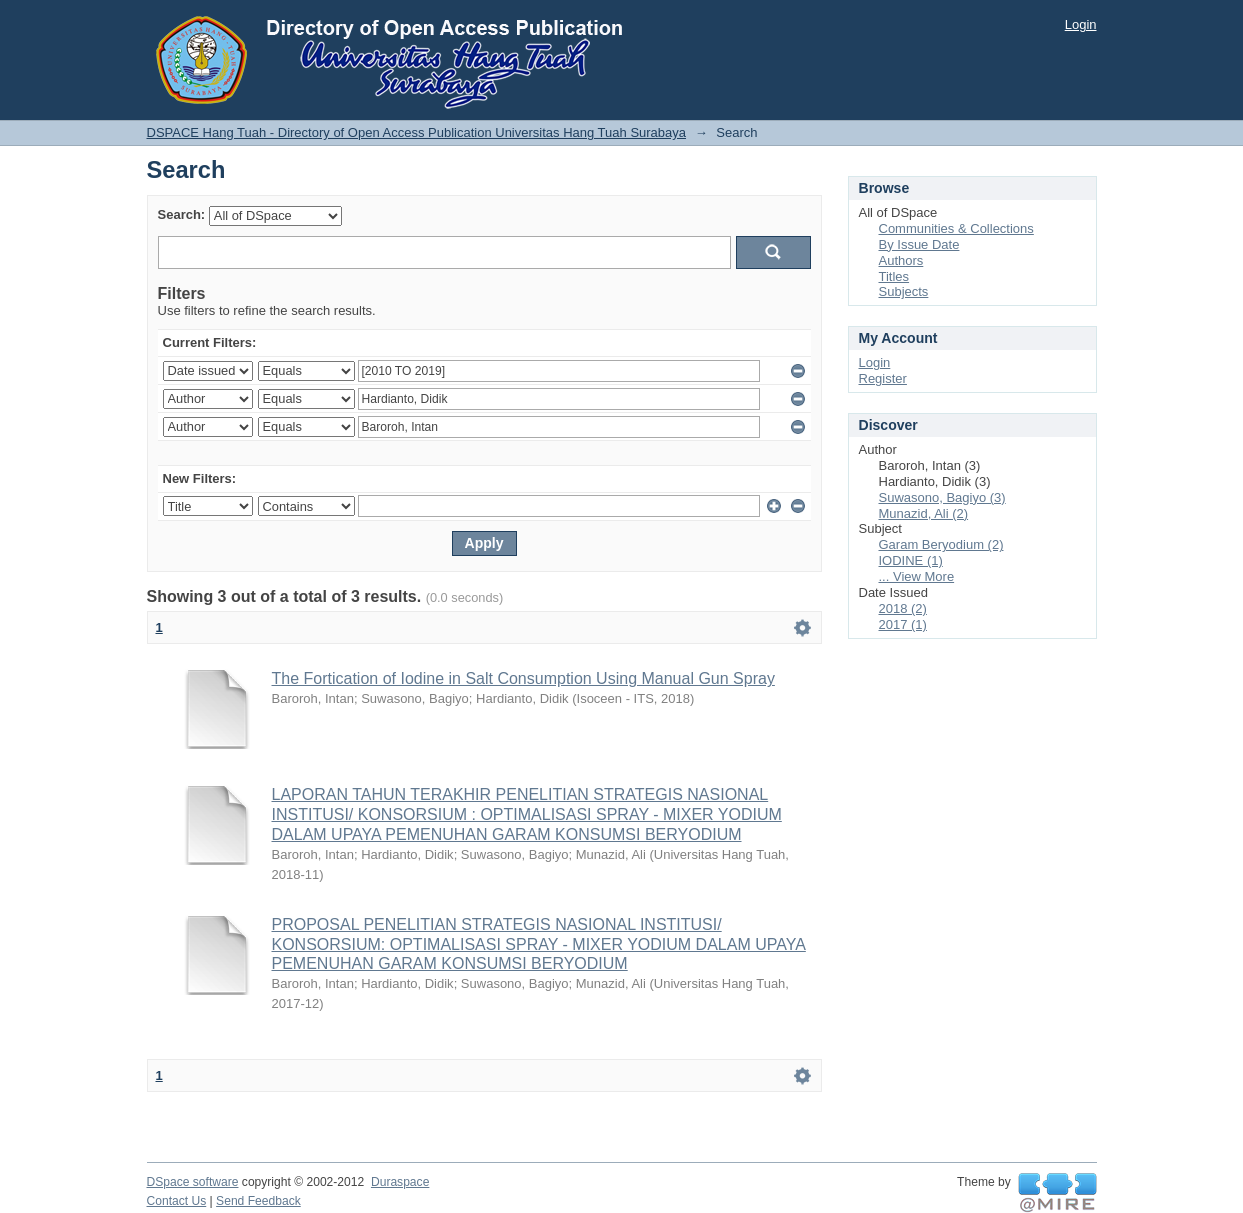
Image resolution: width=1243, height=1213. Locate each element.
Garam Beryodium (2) (941, 544)
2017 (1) (903, 624)
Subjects (904, 291)
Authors (901, 260)
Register (883, 378)
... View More (917, 576)
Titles (894, 276)
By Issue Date (919, 244)
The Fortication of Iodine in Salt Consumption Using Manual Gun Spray (523, 678)
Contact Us (177, 1201)
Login (1081, 24)
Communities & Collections (956, 228)
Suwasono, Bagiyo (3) (942, 497)
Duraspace (400, 1182)
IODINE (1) (911, 560)
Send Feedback (258, 1201)
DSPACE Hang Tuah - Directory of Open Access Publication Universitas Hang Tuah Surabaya (417, 132)
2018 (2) (903, 608)
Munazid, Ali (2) (924, 513)
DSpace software (193, 1182)
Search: (182, 214)
